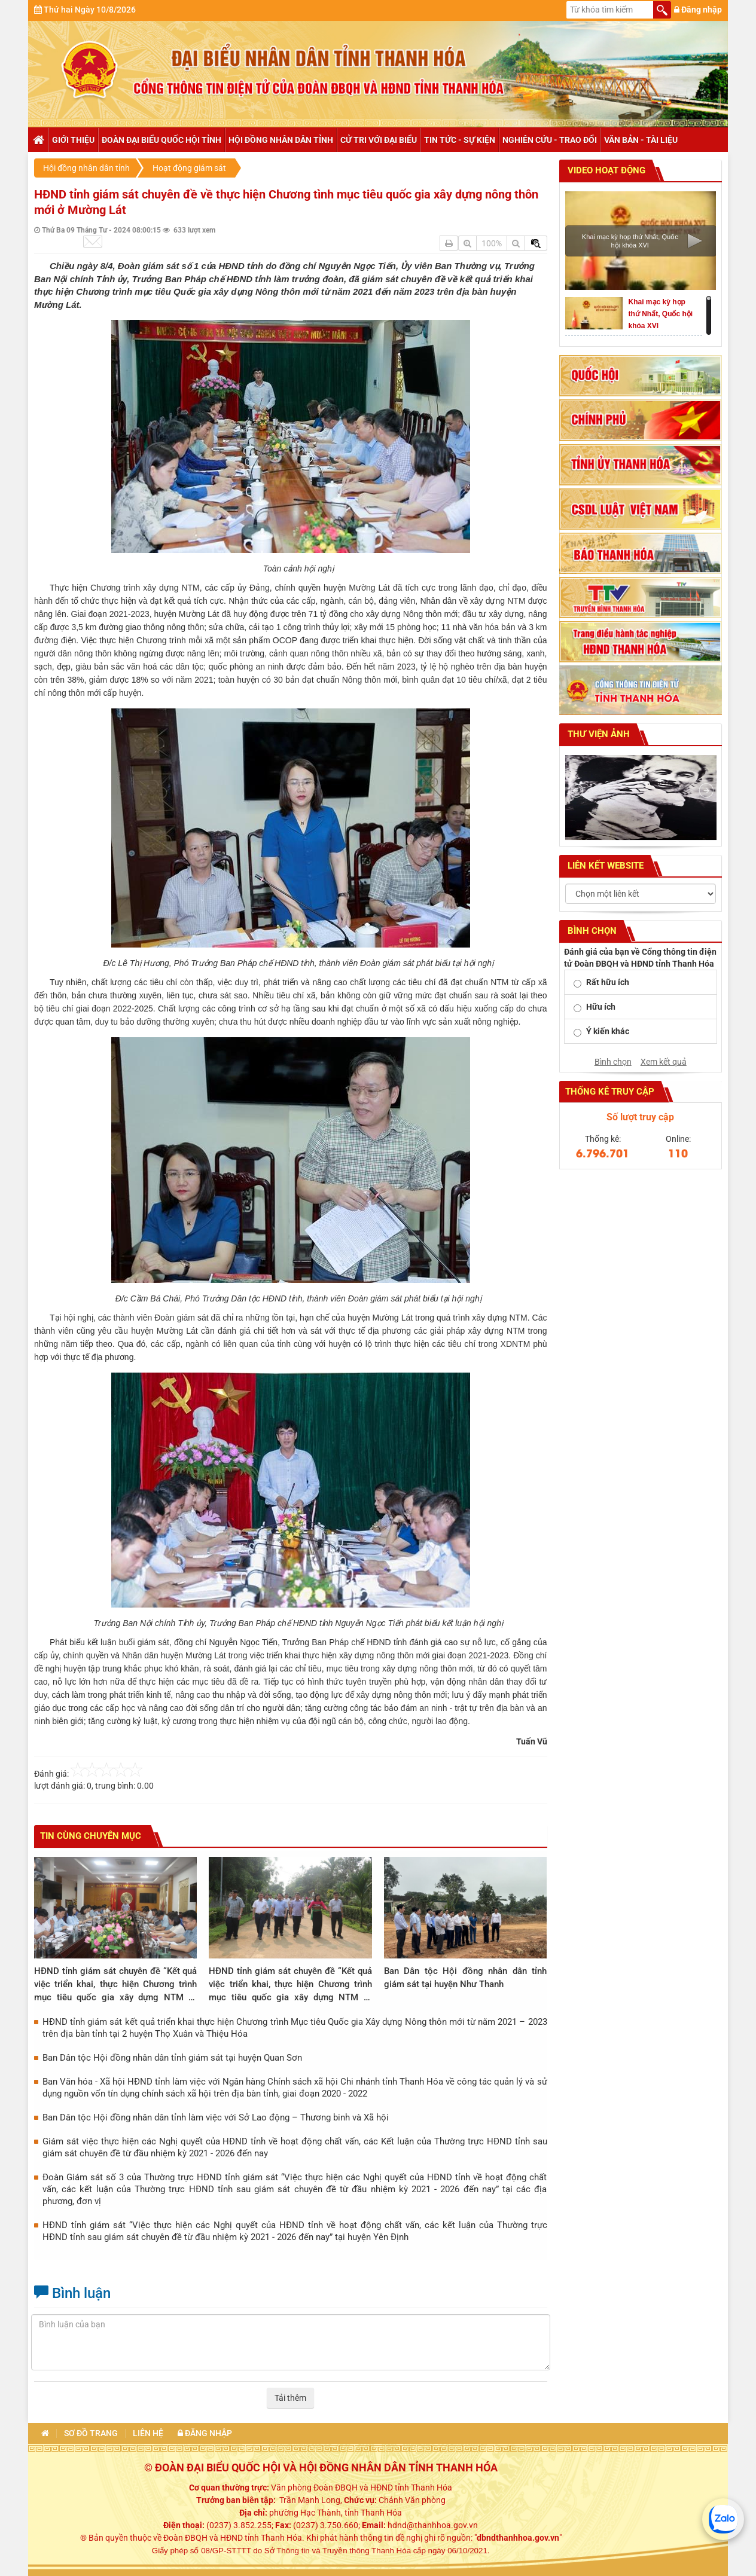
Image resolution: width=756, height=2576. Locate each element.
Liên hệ (148, 2433)
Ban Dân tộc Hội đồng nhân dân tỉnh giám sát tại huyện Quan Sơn (172, 2057)
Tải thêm (290, 2398)
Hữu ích (600, 1007)
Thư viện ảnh (597, 734)
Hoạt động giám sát (189, 168)
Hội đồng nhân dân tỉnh (280, 140)
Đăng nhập (698, 9)
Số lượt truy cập (640, 1117)
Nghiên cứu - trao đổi (549, 140)
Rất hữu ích (607, 982)
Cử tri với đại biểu (378, 140)
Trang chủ (38, 140)
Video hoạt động (605, 170)
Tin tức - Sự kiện (459, 140)
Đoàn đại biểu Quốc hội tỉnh (161, 140)
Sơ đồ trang (91, 2433)
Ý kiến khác (607, 1031)
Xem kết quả (664, 1062)
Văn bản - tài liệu (641, 140)
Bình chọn (613, 1062)
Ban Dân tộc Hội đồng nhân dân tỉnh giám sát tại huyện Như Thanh (465, 1978)
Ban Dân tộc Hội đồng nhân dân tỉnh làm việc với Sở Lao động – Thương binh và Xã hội (215, 2117)
